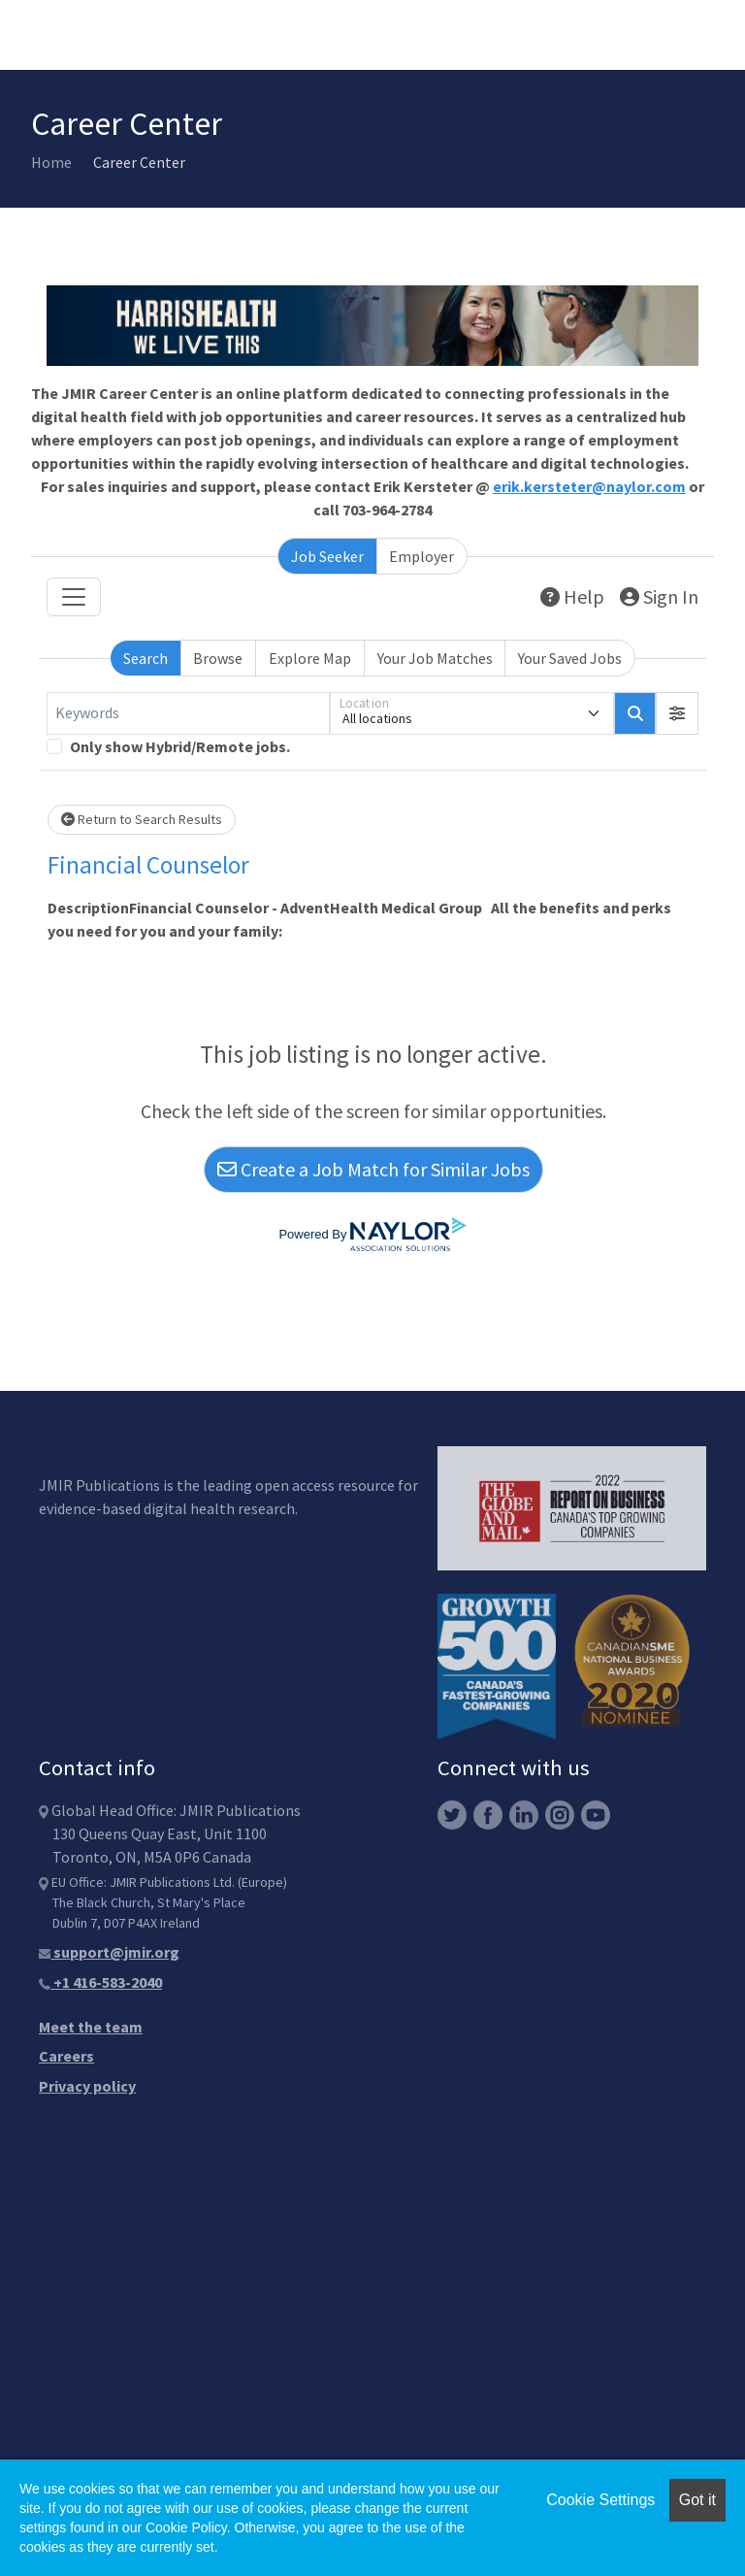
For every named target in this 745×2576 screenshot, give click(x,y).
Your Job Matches (435, 658)
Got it (697, 2500)
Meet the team (91, 2026)
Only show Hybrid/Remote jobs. (180, 746)
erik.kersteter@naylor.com (589, 486)
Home (51, 162)
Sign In (659, 596)
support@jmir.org (109, 1952)
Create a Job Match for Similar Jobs (373, 1169)
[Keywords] (188, 713)
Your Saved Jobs (570, 658)
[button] (677, 713)
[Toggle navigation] (74, 597)
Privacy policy (87, 2086)
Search (145, 658)
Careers (66, 2055)
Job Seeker (327, 556)
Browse (218, 658)
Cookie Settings (600, 2500)
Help (572, 596)
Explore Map (310, 658)
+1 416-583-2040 (100, 1982)
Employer (421, 556)
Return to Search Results (141, 819)
